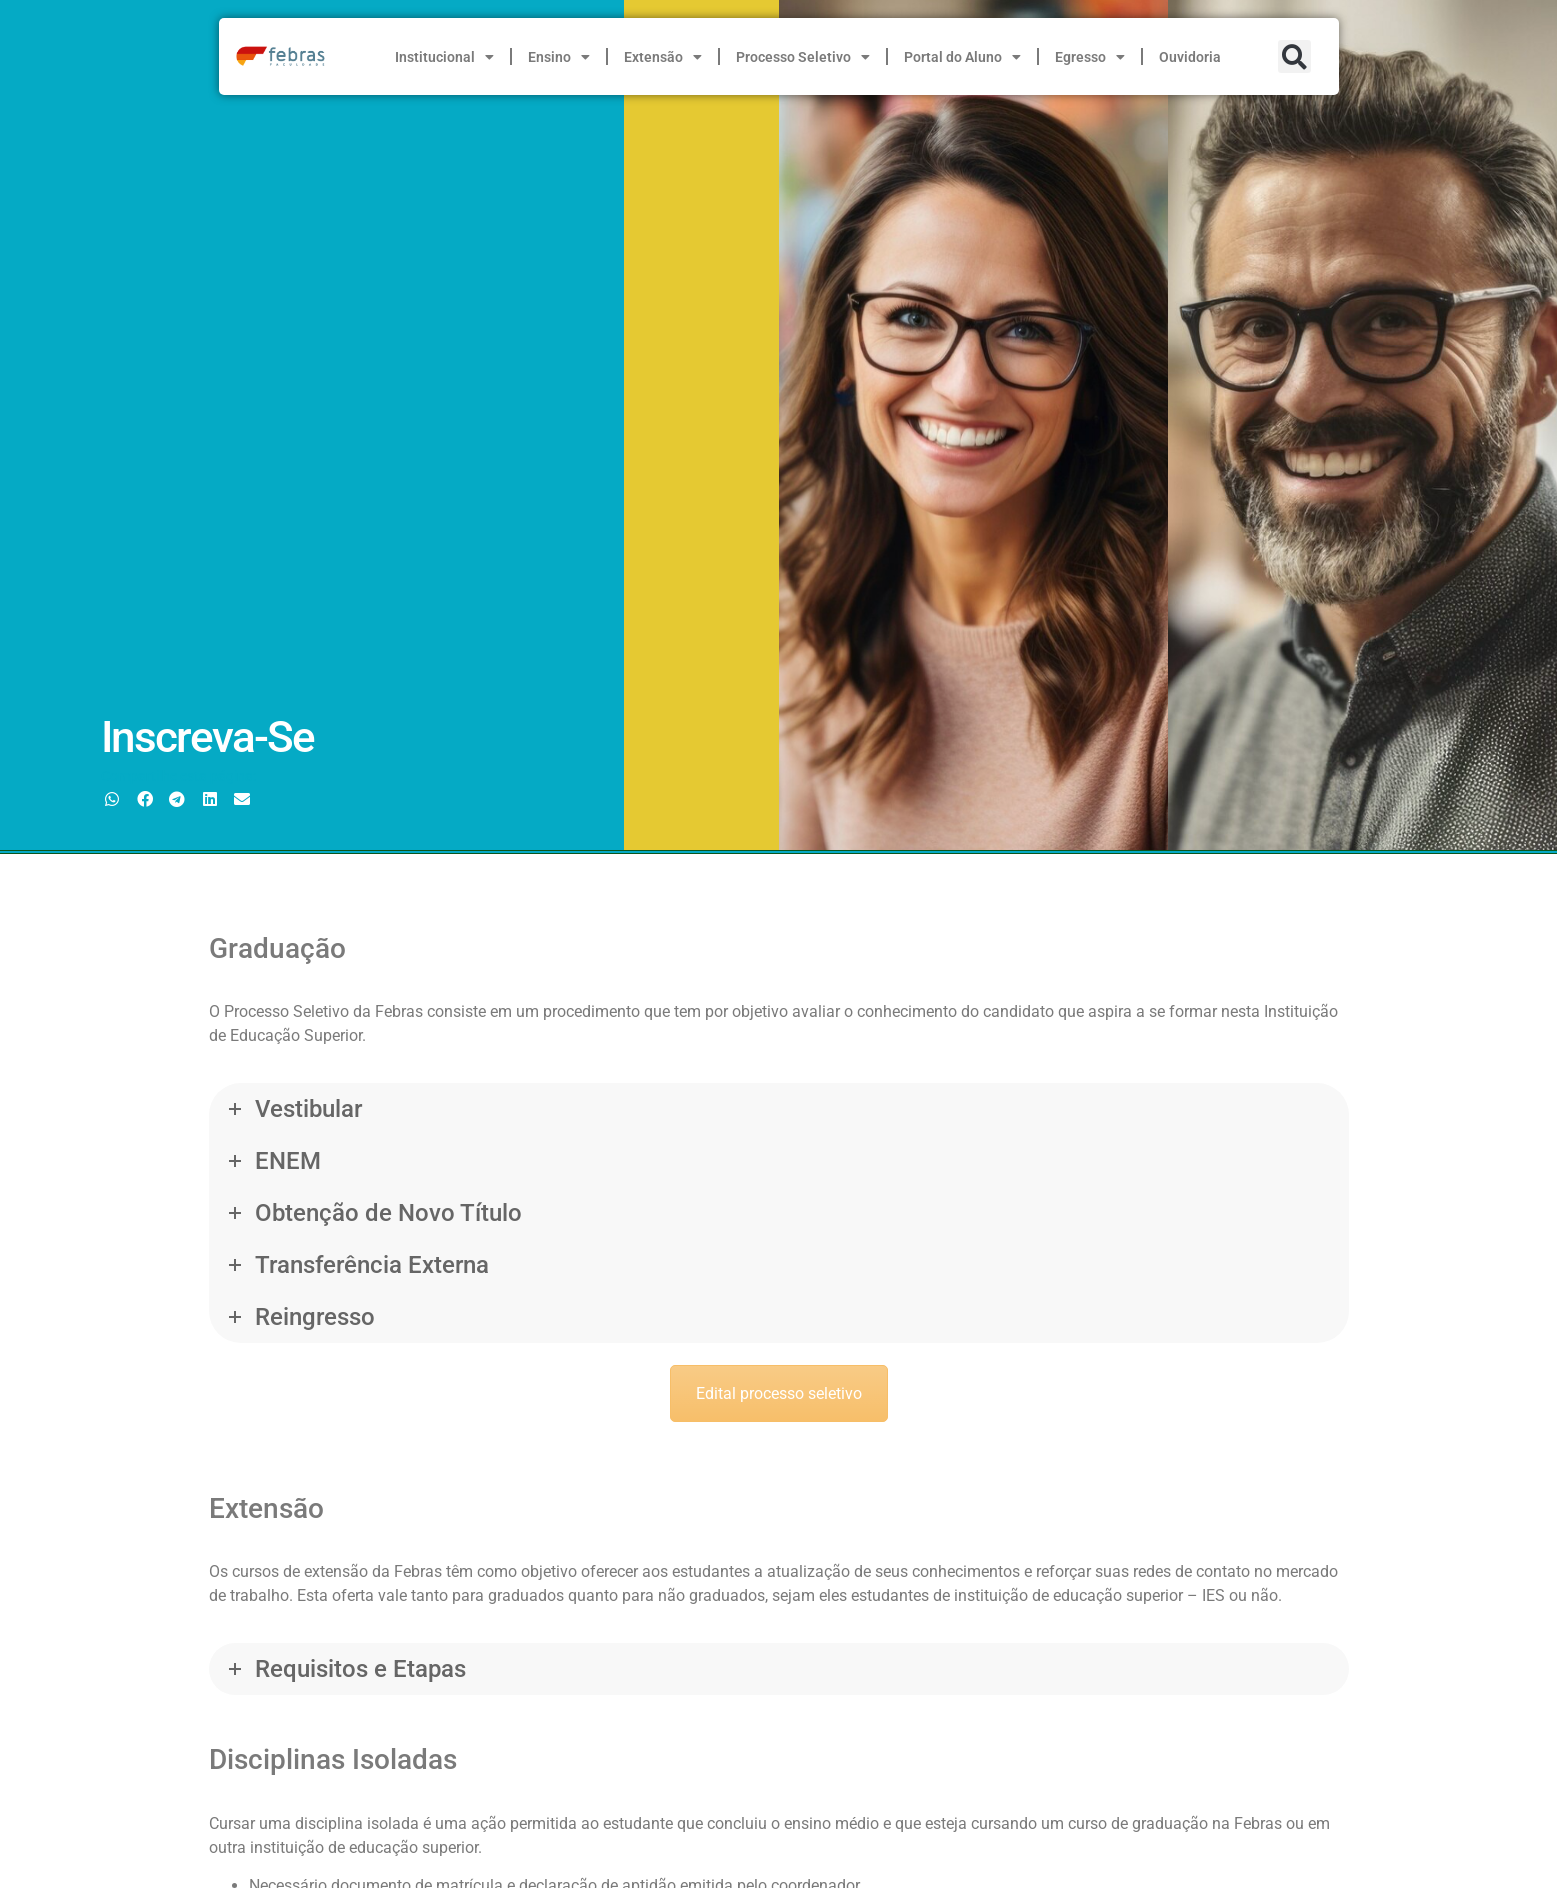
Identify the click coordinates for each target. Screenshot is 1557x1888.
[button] (1294, 56)
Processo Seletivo (803, 57)
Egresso (1090, 57)
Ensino (559, 57)
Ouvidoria (1190, 57)
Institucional (444, 57)
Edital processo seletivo (779, 1393)
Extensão (663, 57)
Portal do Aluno (962, 57)
